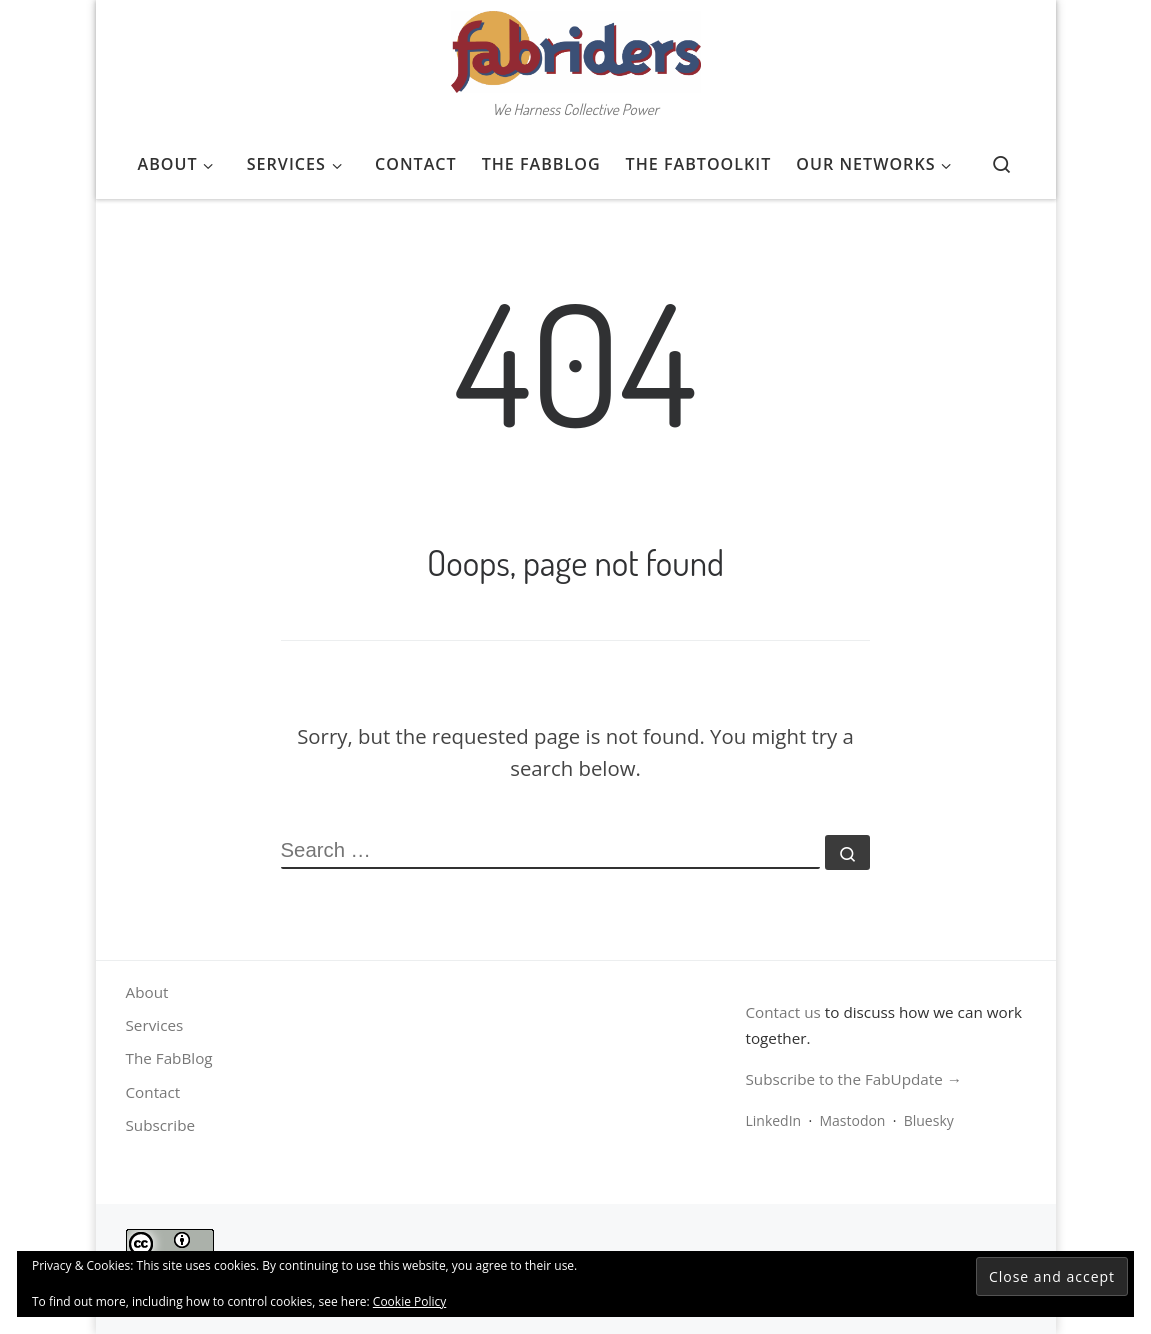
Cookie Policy (409, 1301)
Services (155, 1025)
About (147, 992)
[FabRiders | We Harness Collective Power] (576, 46)
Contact (153, 1092)
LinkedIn (773, 1120)
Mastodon (852, 1120)
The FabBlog (169, 1058)
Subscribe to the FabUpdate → (853, 1079)
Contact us (782, 1012)
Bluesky (929, 1120)
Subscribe (161, 1125)
